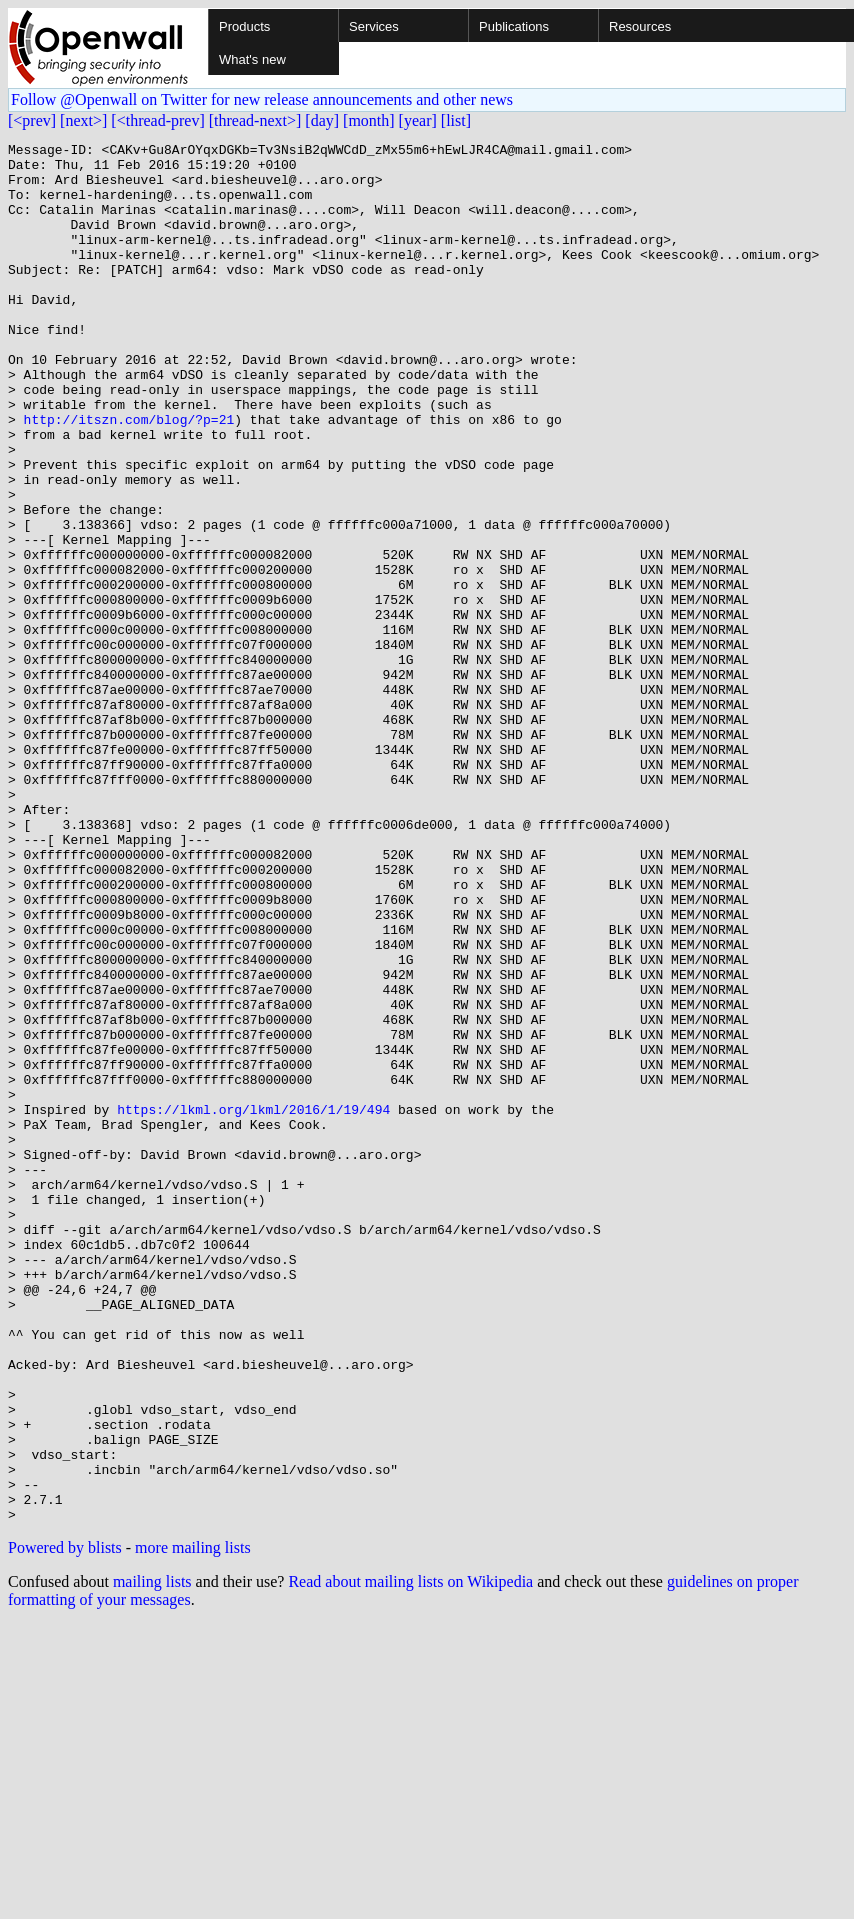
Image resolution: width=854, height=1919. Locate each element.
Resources (640, 26)
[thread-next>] (255, 120)
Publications (514, 26)
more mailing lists (193, 1823)
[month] (369, 120)
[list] (456, 120)
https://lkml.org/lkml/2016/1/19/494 (253, 1304)
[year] (418, 120)
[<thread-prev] (157, 120)
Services (374, 26)
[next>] (83, 120)
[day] (322, 120)
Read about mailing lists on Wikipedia (410, 1857)
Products (244, 26)
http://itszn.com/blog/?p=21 (129, 476)
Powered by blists (65, 1823)
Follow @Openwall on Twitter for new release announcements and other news (262, 99)
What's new (252, 59)
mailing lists (152, 1857)
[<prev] (32, 120)
